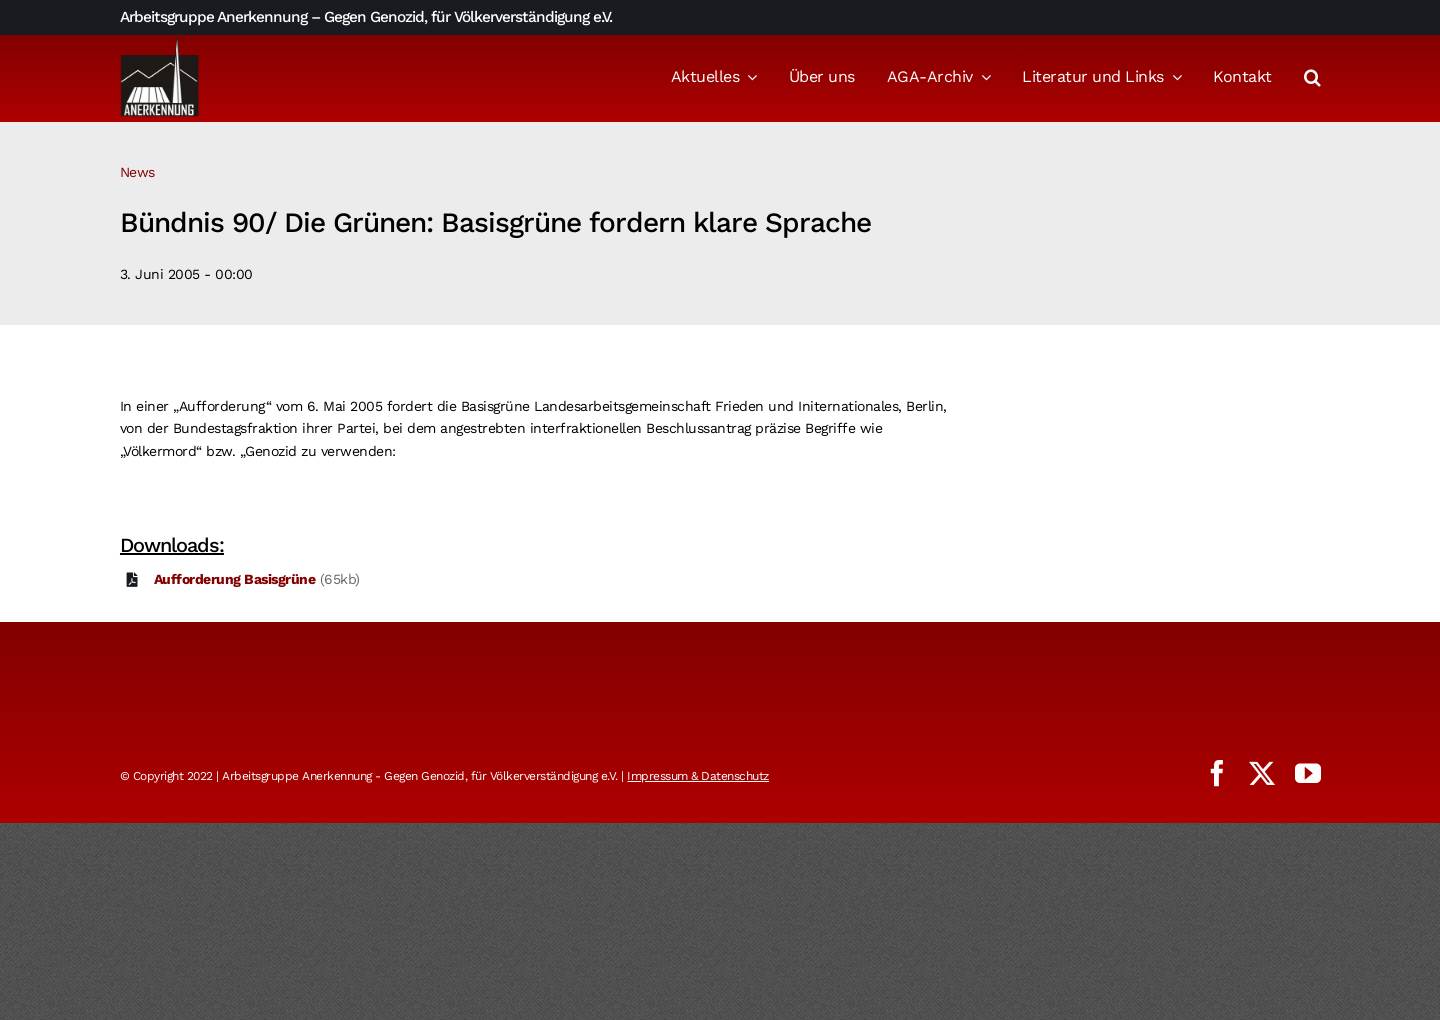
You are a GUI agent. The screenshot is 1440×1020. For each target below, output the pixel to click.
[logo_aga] (160, 43)
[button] (1312, 79)
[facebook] (1217, 773)
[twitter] (1262, 773)
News (137, 172)
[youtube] (1308, 773)
